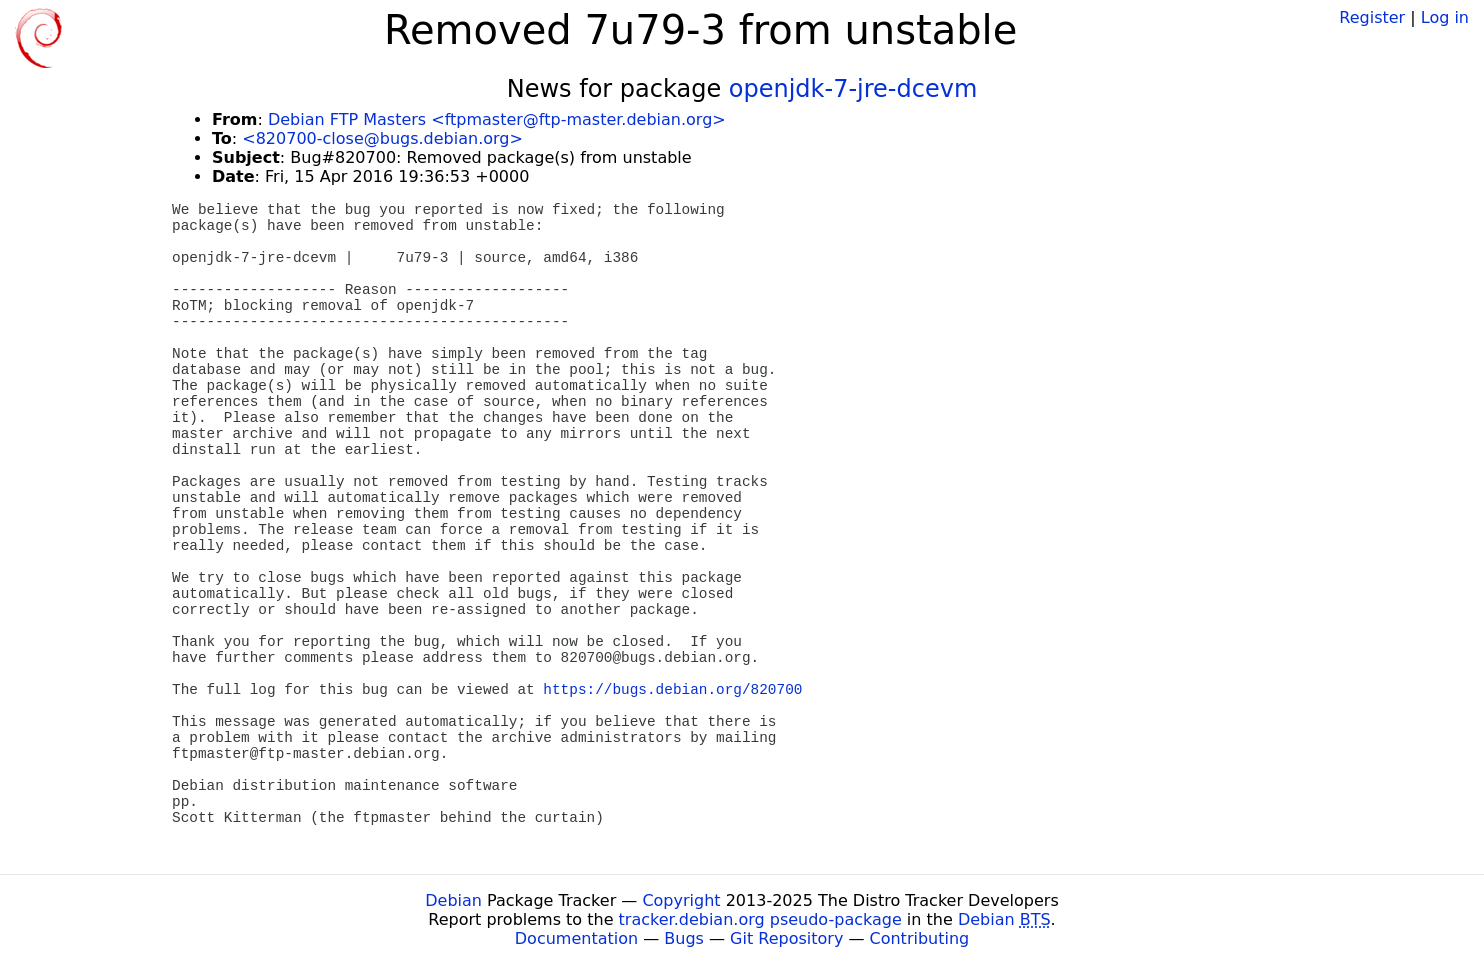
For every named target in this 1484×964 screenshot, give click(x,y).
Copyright (681, 900)
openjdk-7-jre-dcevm (853, 89)
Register (1372, 17)
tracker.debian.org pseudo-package (760, 919)
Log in (1445, 17)
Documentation (576, 938)
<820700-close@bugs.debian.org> (382, 138)
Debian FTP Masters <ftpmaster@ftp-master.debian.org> (497, 119)
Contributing (920, 938)
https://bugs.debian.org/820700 (672, 690)
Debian (453, 900)
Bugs (684, 938)
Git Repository (786, 938)
